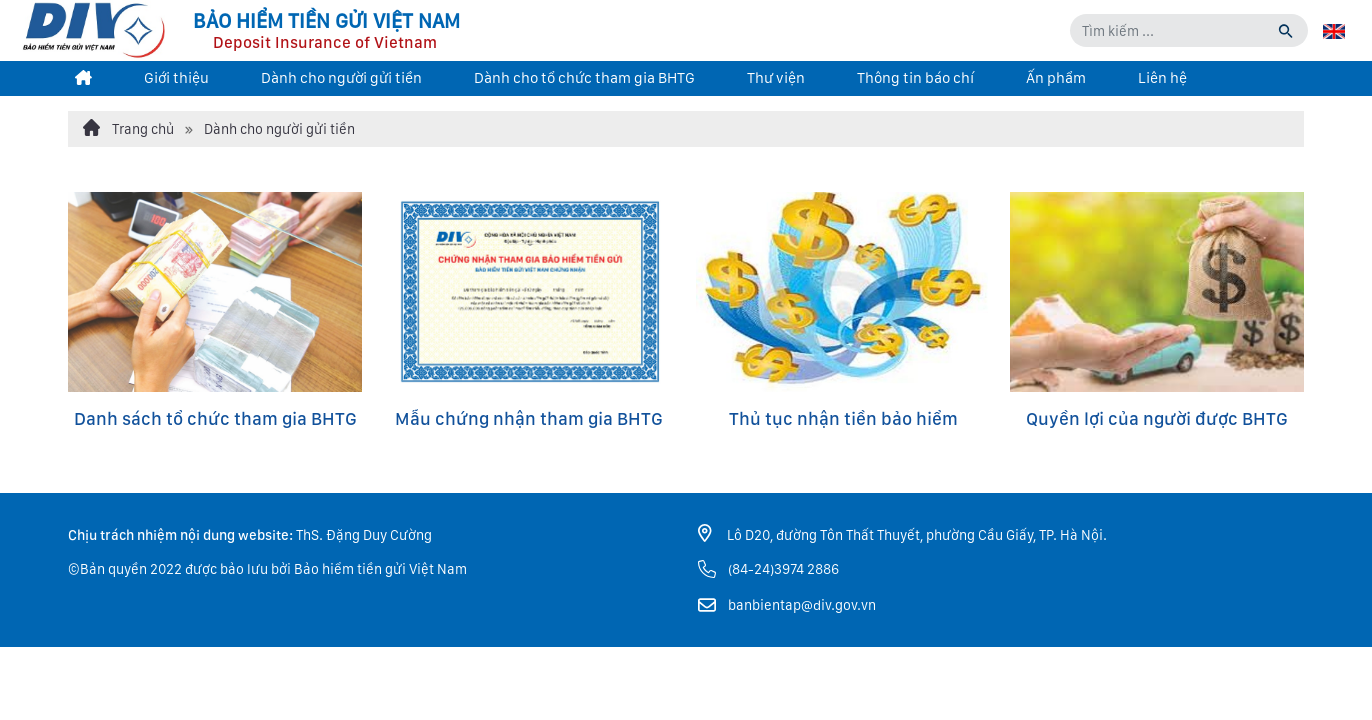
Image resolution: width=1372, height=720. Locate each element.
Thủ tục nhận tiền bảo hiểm (843, 418)
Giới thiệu (176, 78)
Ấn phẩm (1056, 78)
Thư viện (776, 78)
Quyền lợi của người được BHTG (1157, 418)
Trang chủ (128, 128)
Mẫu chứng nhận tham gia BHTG (529, 418)
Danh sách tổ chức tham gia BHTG (215, 418)
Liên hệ (1162, 78)
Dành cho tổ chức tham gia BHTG (584, 78)
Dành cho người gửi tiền (341, 78)
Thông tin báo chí (915, 78)
